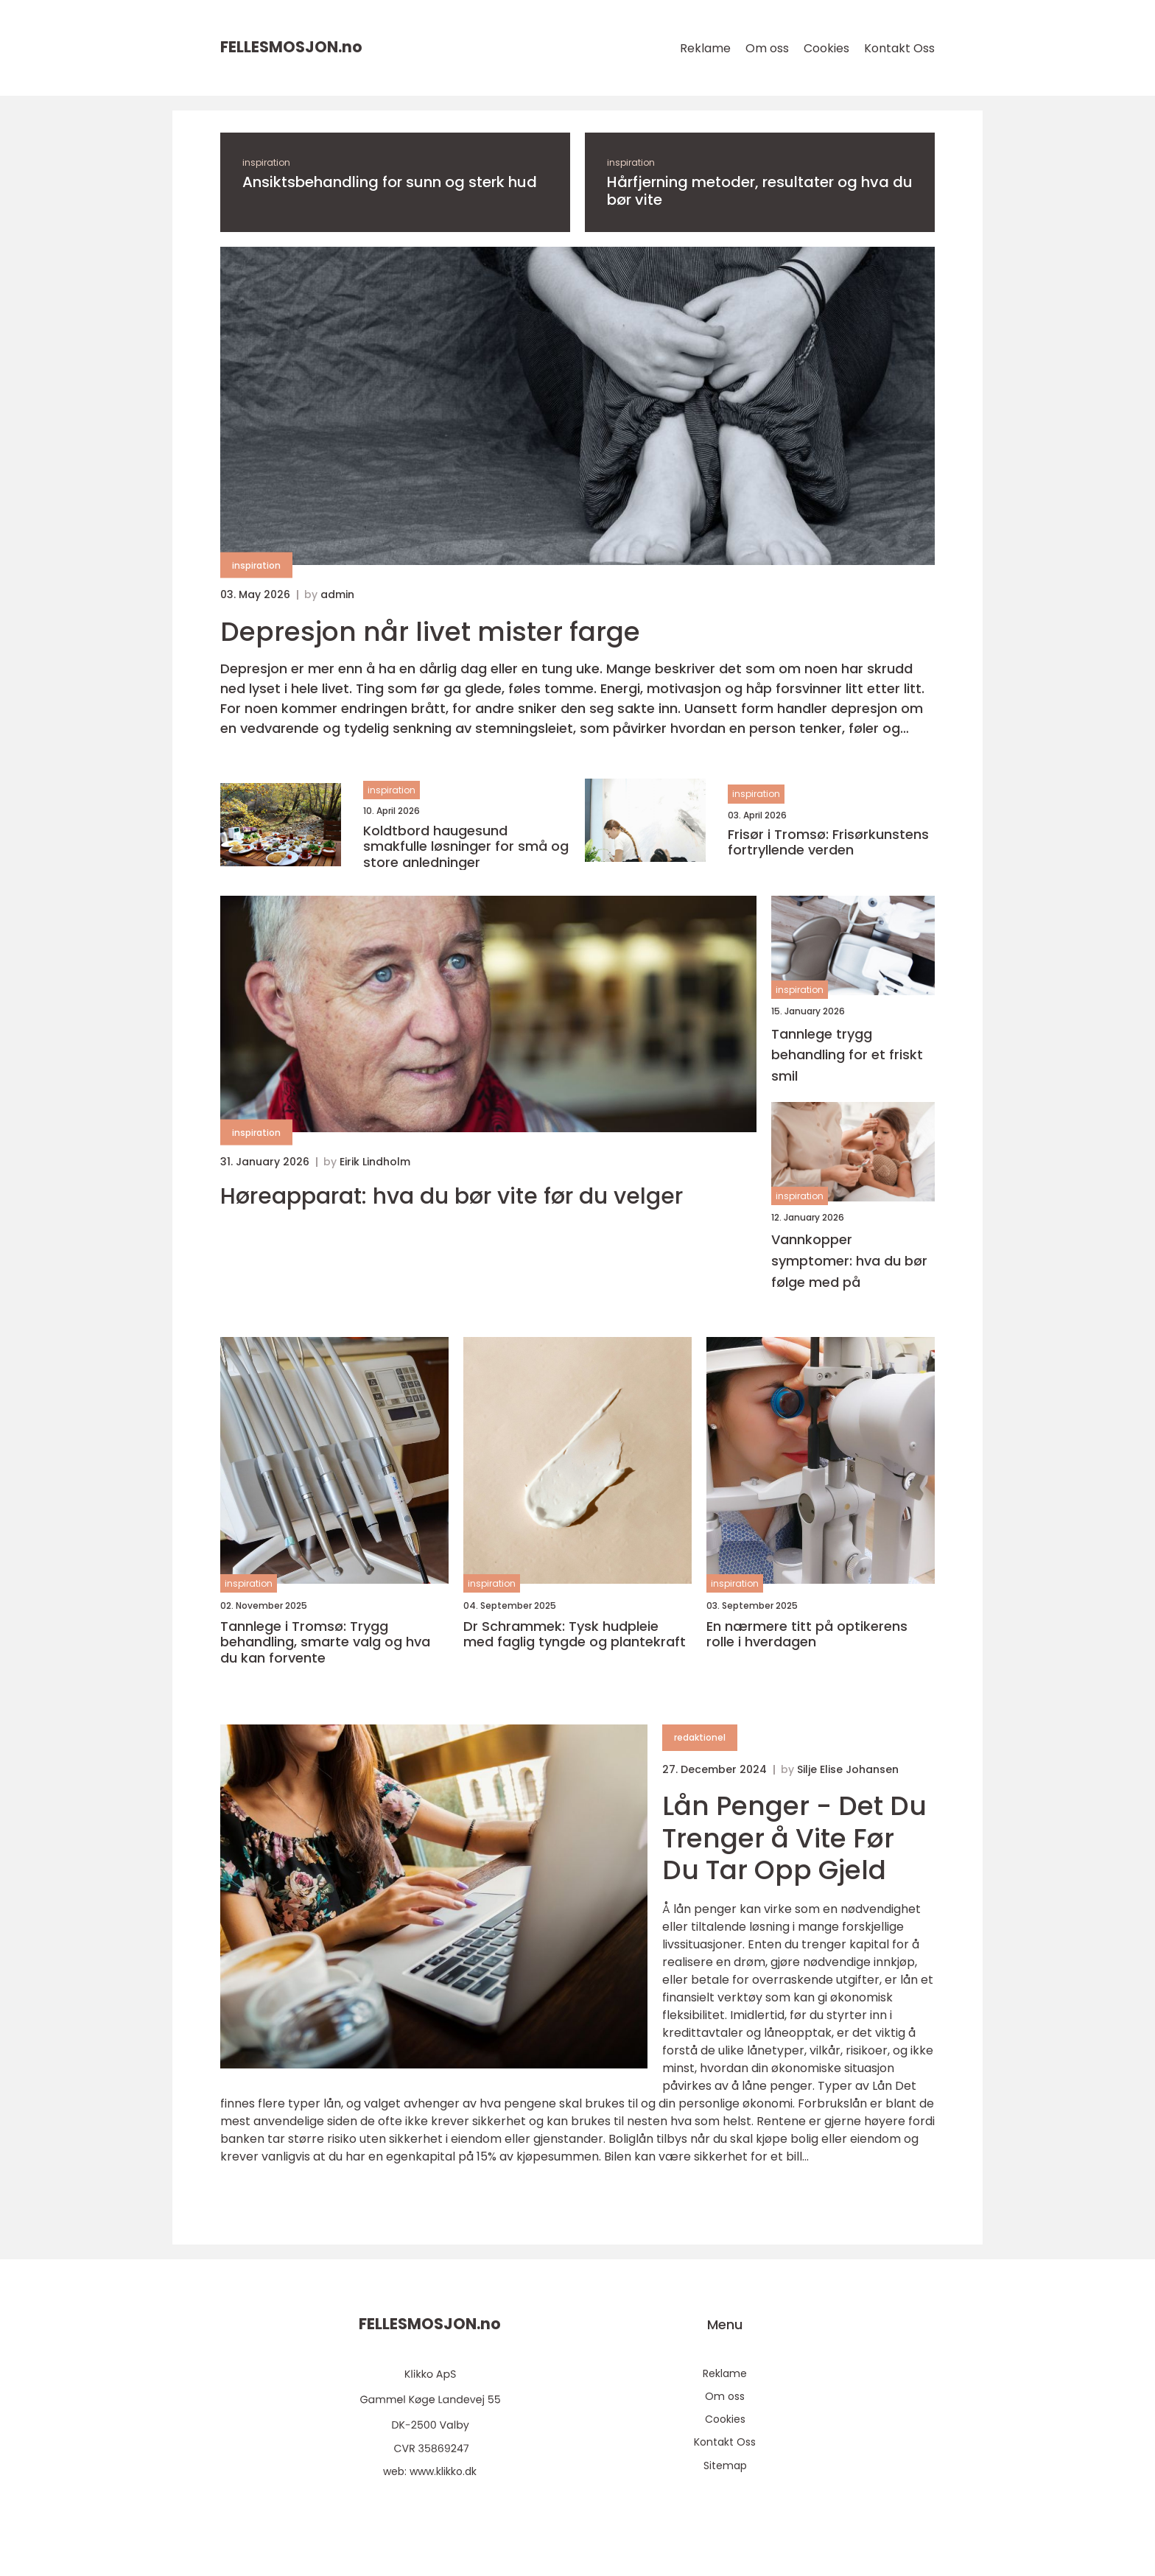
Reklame (705, 48)
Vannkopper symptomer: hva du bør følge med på (849, 1260)
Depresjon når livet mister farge (430, 631)
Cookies (826, 48)
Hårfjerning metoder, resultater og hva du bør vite (760, 190)
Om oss (767, 48)
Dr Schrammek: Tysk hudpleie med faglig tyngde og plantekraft (574, 1634)
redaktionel (700, 1737)
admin (337, 594)
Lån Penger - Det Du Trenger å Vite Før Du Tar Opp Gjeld (794, 1837)
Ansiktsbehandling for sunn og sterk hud (389, 182)
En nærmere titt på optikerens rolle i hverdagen (807, 1634)
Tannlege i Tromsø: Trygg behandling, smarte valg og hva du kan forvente (325, 1642)
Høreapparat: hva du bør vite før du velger (451, 1196)
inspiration (266, 162)
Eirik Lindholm (375, 1162)
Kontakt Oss (899, 48)
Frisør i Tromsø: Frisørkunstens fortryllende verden (828, 842)
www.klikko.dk (443, 2471)
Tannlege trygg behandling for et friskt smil (847, 1055)
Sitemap (725, 2465)
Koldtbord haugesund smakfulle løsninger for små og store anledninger (466, 847)
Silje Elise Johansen (848, 1769)
